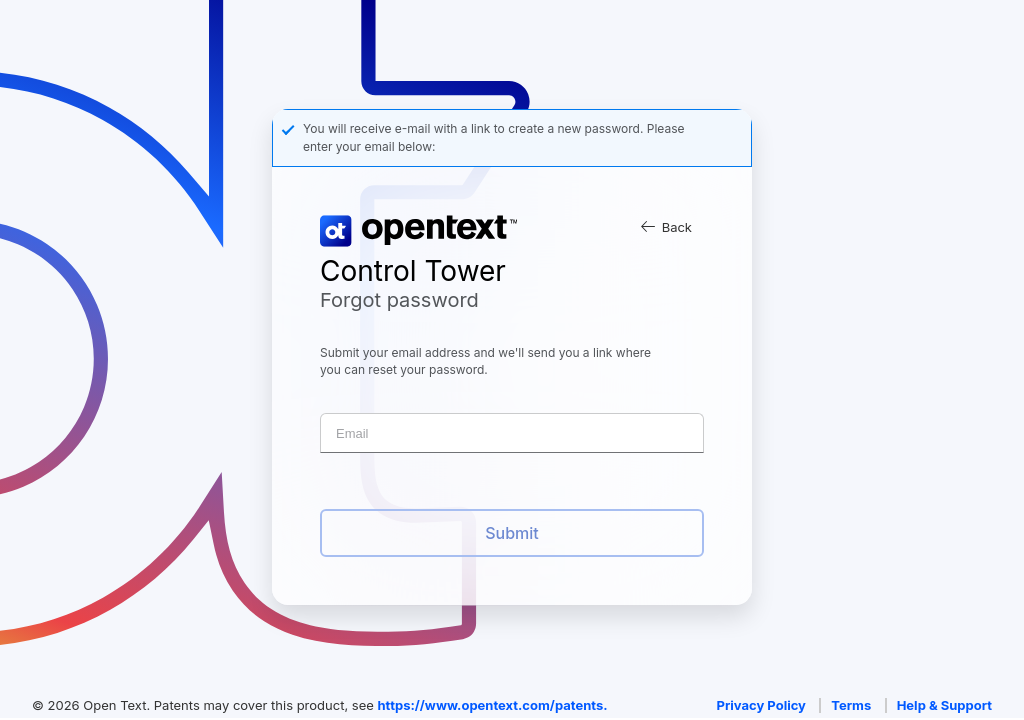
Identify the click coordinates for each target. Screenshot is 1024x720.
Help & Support (944, 705)
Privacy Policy (761, 705)
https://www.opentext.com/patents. (492, 705)
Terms (851, 705)
